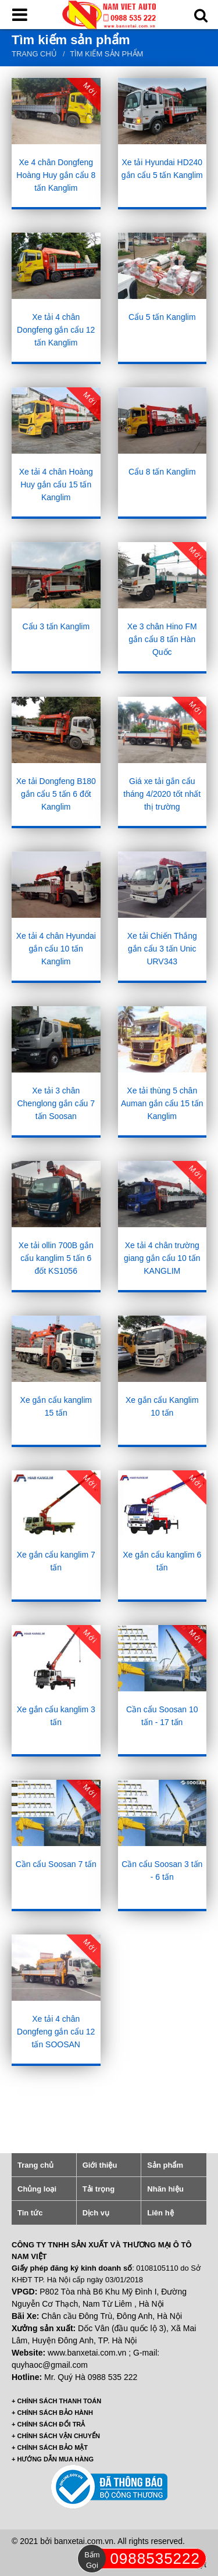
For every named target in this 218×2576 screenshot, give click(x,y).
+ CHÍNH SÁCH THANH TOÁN (56, 2400)
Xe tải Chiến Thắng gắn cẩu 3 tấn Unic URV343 (162, 948)
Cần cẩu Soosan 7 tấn (56, 1864)
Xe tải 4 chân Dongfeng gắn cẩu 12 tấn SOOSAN (56, 2031)
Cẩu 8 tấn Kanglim (162, 471)
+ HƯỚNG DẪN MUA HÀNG (53, 2459)
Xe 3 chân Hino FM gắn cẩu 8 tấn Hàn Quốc (162, 639)
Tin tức (29, 2212)
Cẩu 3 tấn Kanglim (56, 626)
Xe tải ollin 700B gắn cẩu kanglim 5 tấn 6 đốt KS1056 (56, 1258)
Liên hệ (160, 2212)
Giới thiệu (100, 2165)
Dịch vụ (96, 2212)
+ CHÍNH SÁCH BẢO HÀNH (52, 2412)
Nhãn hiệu (165, 2189)
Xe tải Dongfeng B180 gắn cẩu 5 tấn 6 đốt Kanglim (56, 793)
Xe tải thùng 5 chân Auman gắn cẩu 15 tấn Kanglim (162, 1103)
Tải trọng (99, 2189)
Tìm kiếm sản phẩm (106, 53)
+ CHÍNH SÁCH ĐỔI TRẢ (48, 2424)
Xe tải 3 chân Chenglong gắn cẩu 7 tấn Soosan (56, 1103)
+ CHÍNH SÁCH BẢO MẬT (50, 2447)
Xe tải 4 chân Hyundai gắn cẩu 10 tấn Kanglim (56, 948)
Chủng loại (36, 2189)
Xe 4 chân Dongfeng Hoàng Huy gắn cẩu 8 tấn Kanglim (55, 175)
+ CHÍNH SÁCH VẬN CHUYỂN (56, 2435)
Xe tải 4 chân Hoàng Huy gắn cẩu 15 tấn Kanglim (56, 484)
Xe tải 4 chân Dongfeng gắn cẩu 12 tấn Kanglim (56, 329)
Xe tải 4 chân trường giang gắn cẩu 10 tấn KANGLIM (162, 1258)
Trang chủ (34, 53)
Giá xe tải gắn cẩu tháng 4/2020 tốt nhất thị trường (162, 793)
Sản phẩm (165, 2165)
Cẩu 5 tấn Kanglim (162, 317)
